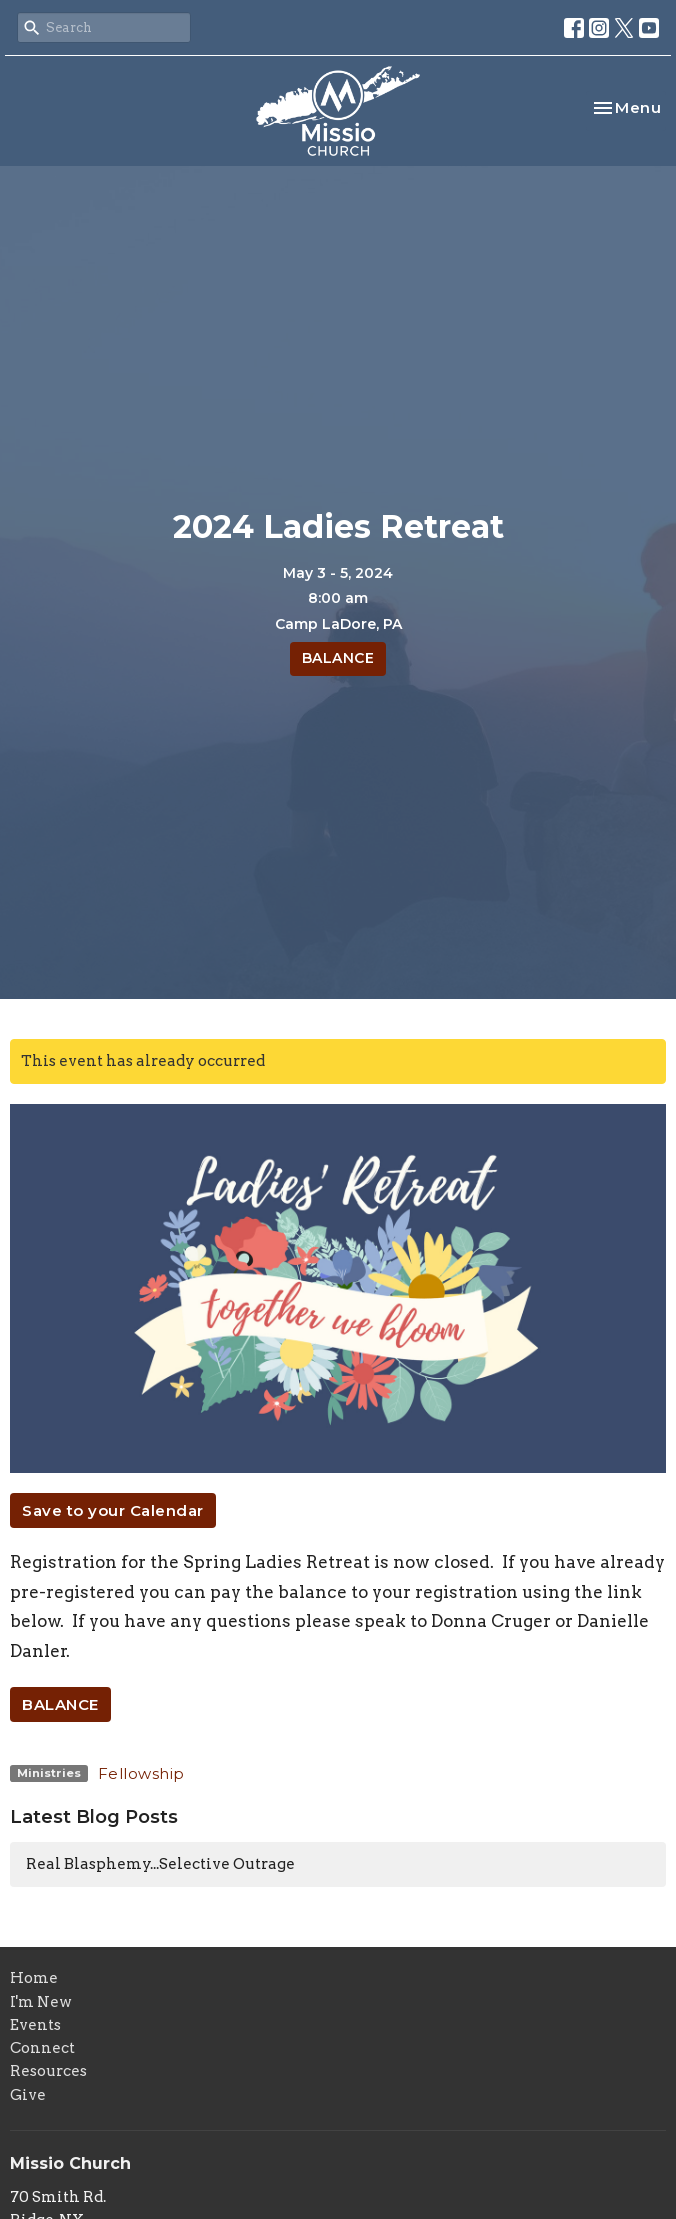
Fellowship (141, 1773)
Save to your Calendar (113, 1510)
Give (28, 2095)
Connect (42, 2048)
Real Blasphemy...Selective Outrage (160, 1864)
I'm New (41, 2002)
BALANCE (338, 658)
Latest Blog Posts (94, 1817)
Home (34, 1978)
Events (35, 2025)
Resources (48, 2071)
